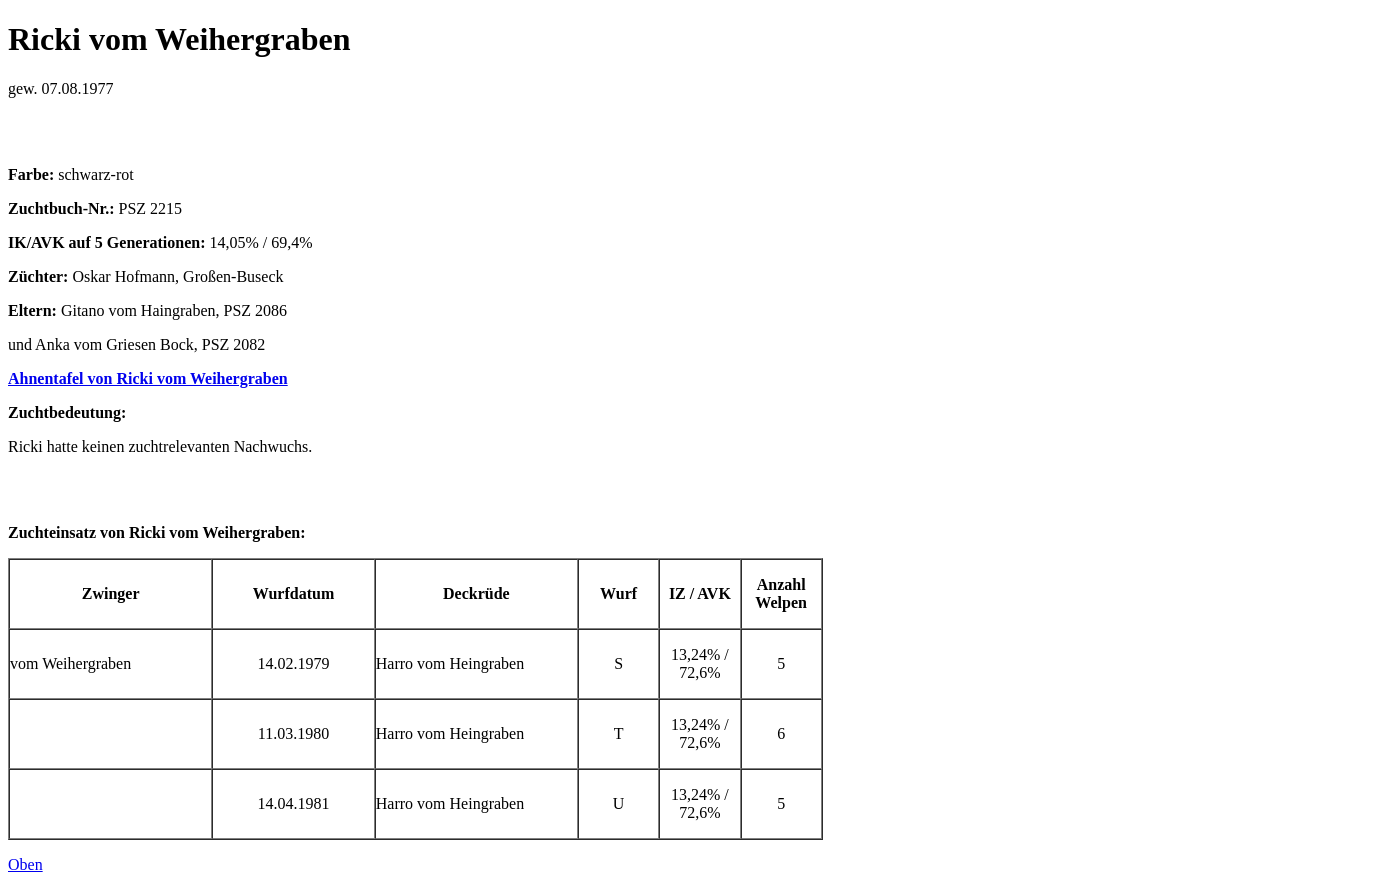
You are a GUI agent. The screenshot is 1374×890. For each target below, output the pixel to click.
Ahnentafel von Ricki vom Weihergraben (148, 378)
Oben (25, 864)
